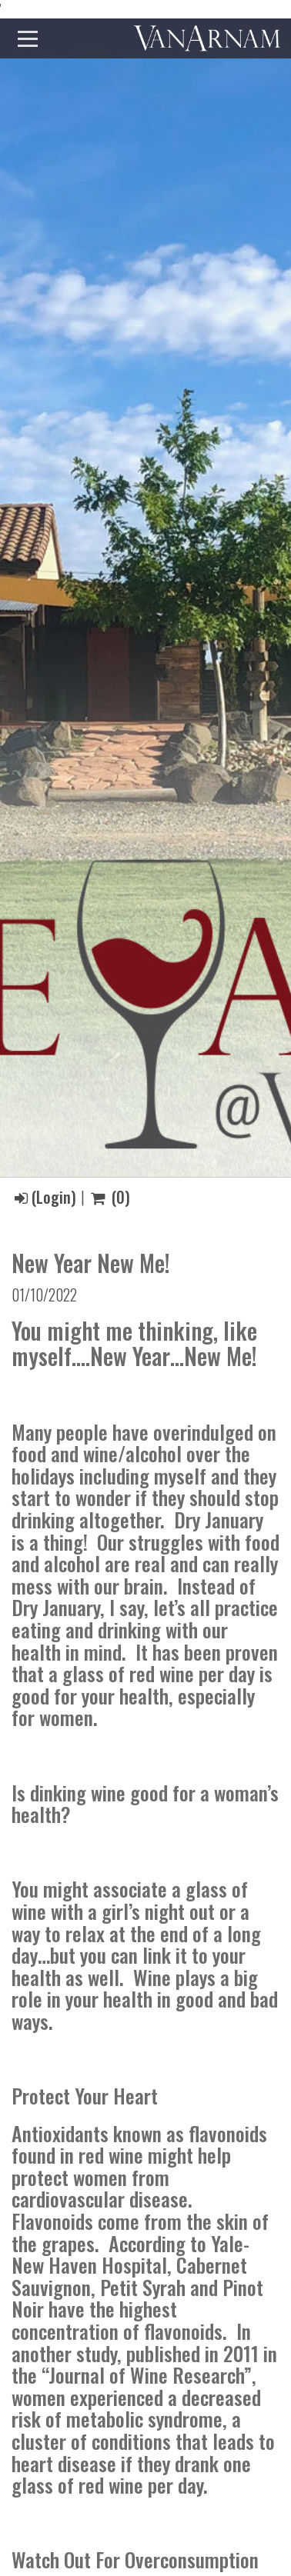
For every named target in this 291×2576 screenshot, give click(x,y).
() (110, 1196)
